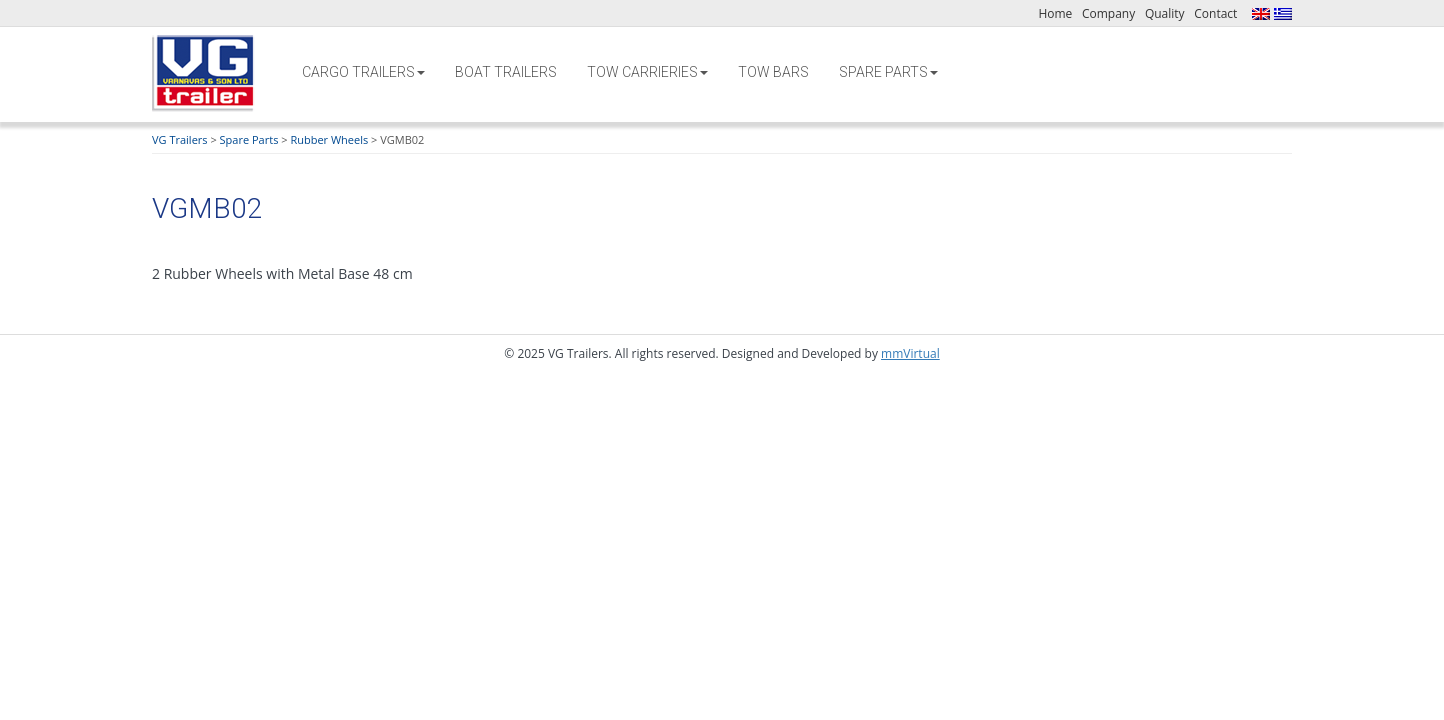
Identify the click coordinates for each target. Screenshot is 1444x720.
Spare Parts (888, 72)
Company (1108, 13)
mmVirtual (910, 353)
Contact (1215, 13)
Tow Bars (773, 72)
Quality (1165, 13)
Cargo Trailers (363, 72)
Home (1055, 13)
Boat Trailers (506, 72)
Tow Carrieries (647, 72)
